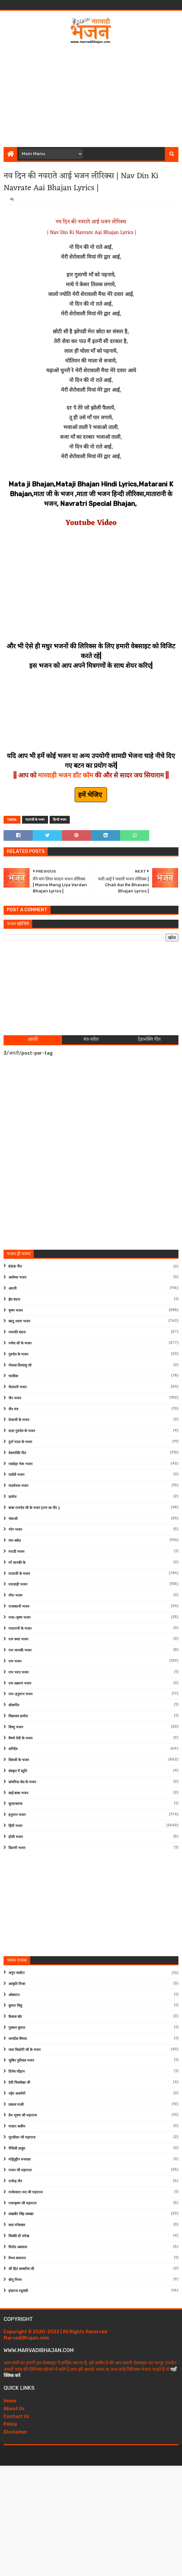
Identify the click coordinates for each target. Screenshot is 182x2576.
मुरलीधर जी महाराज (21, 2137)
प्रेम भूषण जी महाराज (22, 2115)
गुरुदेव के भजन (18, 1354)
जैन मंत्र (13, 1409)
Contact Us (17, 2416)
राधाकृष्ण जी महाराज (22, 2203)
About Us (14, 2408)
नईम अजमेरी (16, 2093)
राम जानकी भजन (19, 1650)
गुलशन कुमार (16, 2028)
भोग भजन (15, 1529)
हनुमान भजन (17, 1815)
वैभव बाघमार (17, 2258)
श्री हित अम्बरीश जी (21, 2269)
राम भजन (14, 1661)
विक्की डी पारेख (18, 2236)
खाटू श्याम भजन (19, 1321)
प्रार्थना (12, 1497)
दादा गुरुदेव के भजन (21, 1431)
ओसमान (13, 1995)
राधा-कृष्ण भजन (19, 1617)
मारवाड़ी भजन (17, 1584)
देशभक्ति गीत (17, 1453)
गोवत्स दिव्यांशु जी (19, 1365)
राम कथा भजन (18, 1639)
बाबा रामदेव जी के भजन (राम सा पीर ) (34, 1508)
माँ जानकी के (16, 1563)
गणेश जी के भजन (19, 1343)
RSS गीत (15, 1266)
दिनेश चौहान (16, 2071)
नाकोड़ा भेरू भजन (20, 1464)
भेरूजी (13, 1519)
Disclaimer (16, 2432)
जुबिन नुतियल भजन (21, 2060)
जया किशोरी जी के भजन (24, 2050)
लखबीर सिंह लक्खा (20, 2214)
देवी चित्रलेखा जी (19, 2082)
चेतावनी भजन (17, 1387)
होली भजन (15, 1837)
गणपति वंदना (17, 1332)
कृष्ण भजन (15, 1310)
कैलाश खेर (15, 2017)
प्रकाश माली (16, 2105)
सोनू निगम (15, 2280)
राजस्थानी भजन (18, 1606)
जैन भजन (14, 1398)
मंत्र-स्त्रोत (14, 1541)
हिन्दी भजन (60, 820)
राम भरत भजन (18, 1672)
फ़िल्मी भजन (16, 1848)
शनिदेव (13, 1749)
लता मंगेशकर (16, 2225)
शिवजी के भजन (18, 1760)
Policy (10, 2424)
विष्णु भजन (15, 1727)
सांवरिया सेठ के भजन (22, 1782)
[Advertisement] (93, 93)
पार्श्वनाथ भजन (18, 1486)
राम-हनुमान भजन (20, 1694)
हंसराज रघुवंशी (18, 2291)
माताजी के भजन (35, 820)
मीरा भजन (15, 1595)
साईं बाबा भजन (18, 1793)
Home (10, 2401)
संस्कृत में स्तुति (17, 1771)
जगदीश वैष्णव (17, 2039)
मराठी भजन (16, 1552)
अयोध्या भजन (17, 1277)
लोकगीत (13, 1705)
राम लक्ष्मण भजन (19, 1683)
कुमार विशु (15, 2006)
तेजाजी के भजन (18, 1420)
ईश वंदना (14, 1299)
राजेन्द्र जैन (15, 2181)
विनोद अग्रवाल (17, 2247)
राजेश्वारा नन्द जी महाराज (25, 2192)
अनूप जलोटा (16, 1973)
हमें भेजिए (90, 795)
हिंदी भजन (15, 1826)
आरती (12, 1288)
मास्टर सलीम (16, 2126)
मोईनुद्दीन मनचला (19, 2159)
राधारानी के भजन (19, 1628)
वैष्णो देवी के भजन (20, 1738)
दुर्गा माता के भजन (20, 1442)
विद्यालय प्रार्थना (18, 1716)
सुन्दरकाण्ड (15, 1804)
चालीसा (13, 1376)
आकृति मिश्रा (16, 1984)
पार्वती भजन (16, 1475)
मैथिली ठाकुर (16, 2148)
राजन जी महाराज (19, 2170)
